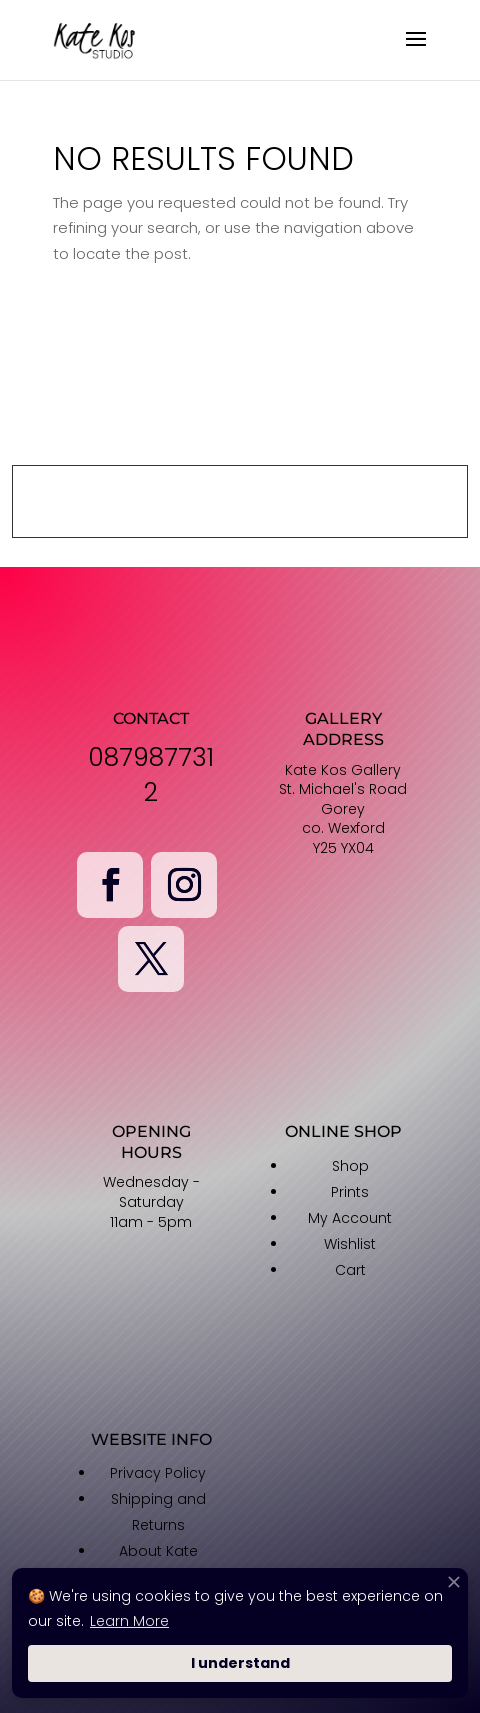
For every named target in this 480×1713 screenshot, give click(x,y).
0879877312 (151, 775)
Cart (350, 1270)
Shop (350, 1166)
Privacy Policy (158, 1473)
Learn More (129, 1621)
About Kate (158, 1551)
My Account (350, 1218)
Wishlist (350, 1244)
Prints (350, 1192)
